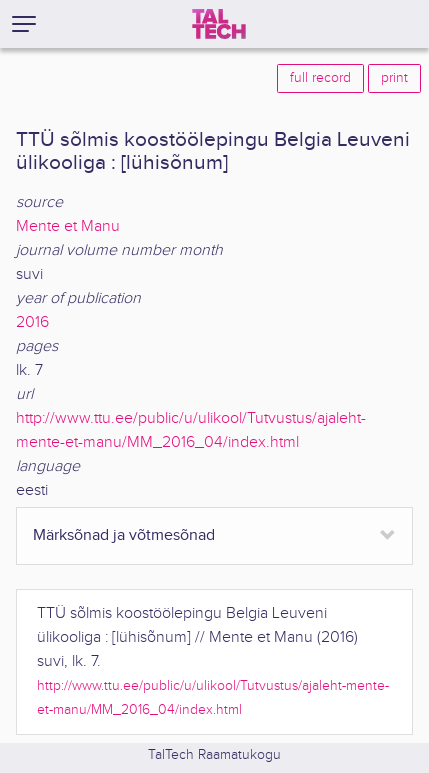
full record (320, 78)
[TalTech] (219, 24)
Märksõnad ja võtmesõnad (124, 535)
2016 (32, 322)
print (394, 78)
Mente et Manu (68, 226)
